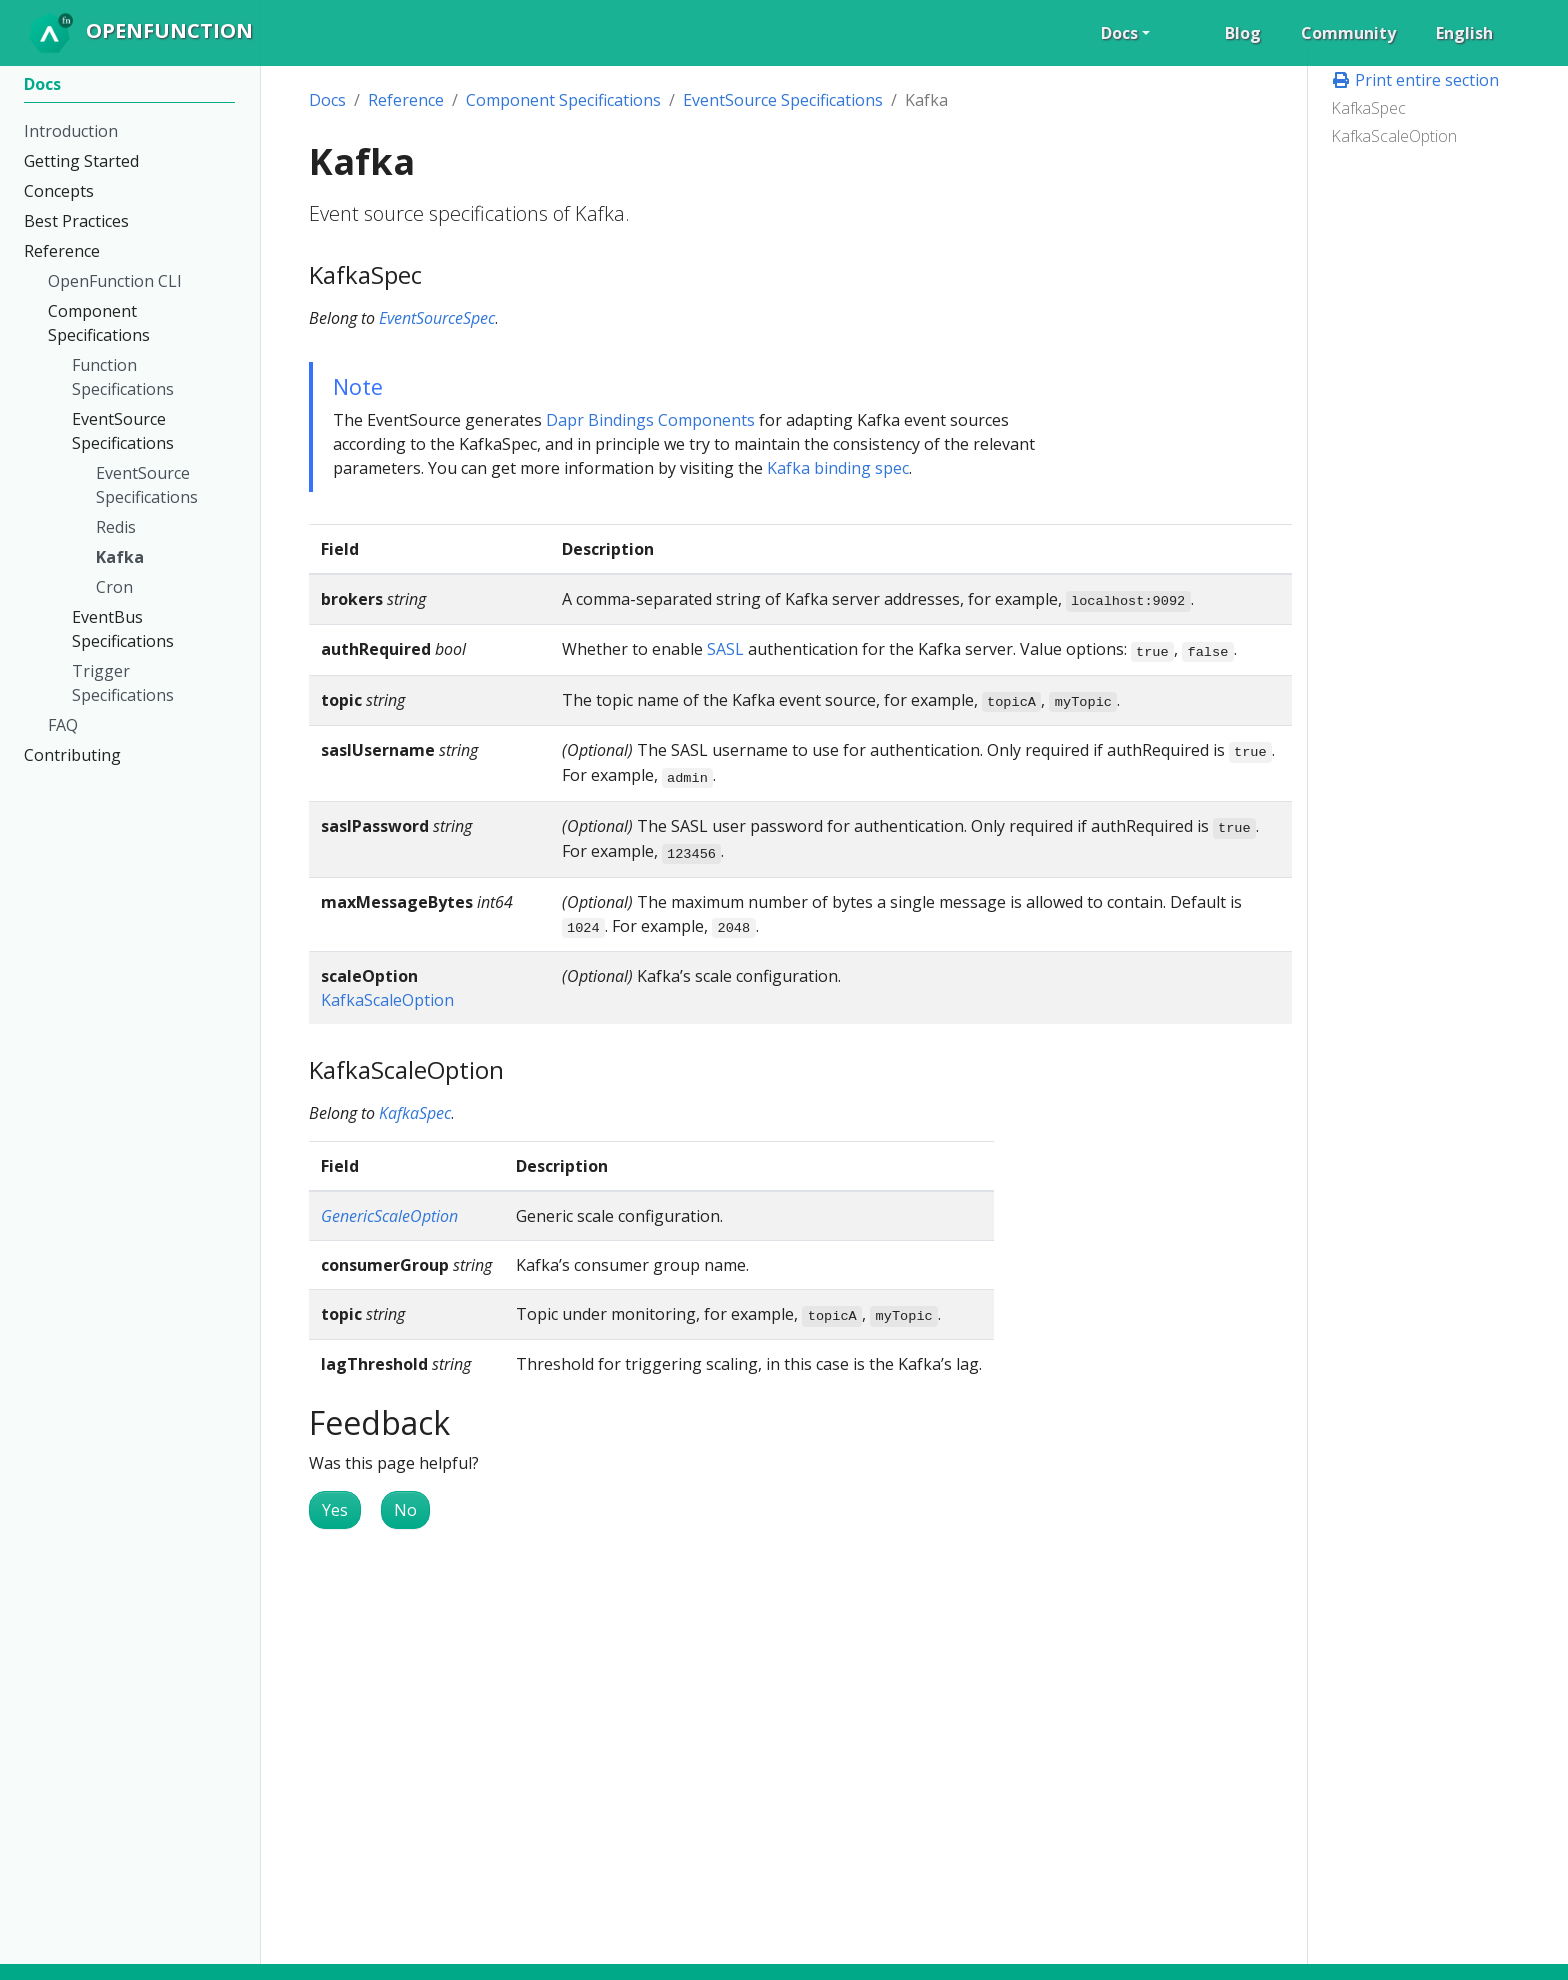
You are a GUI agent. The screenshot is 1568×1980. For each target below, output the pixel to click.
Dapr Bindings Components (650, 420)
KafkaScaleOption (1394, 136)
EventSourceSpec (437, 318)
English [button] (1464, 33)
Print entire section (1415, 80)
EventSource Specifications (783, 100)
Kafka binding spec (838, 468)
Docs (327, 100)
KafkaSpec (1368, 108)
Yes (335, 1510)
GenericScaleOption (389, 1216)
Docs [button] (1119, 33)
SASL (725, 649)
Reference (406, 100)
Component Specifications (563, 100)
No (405, 1510)
